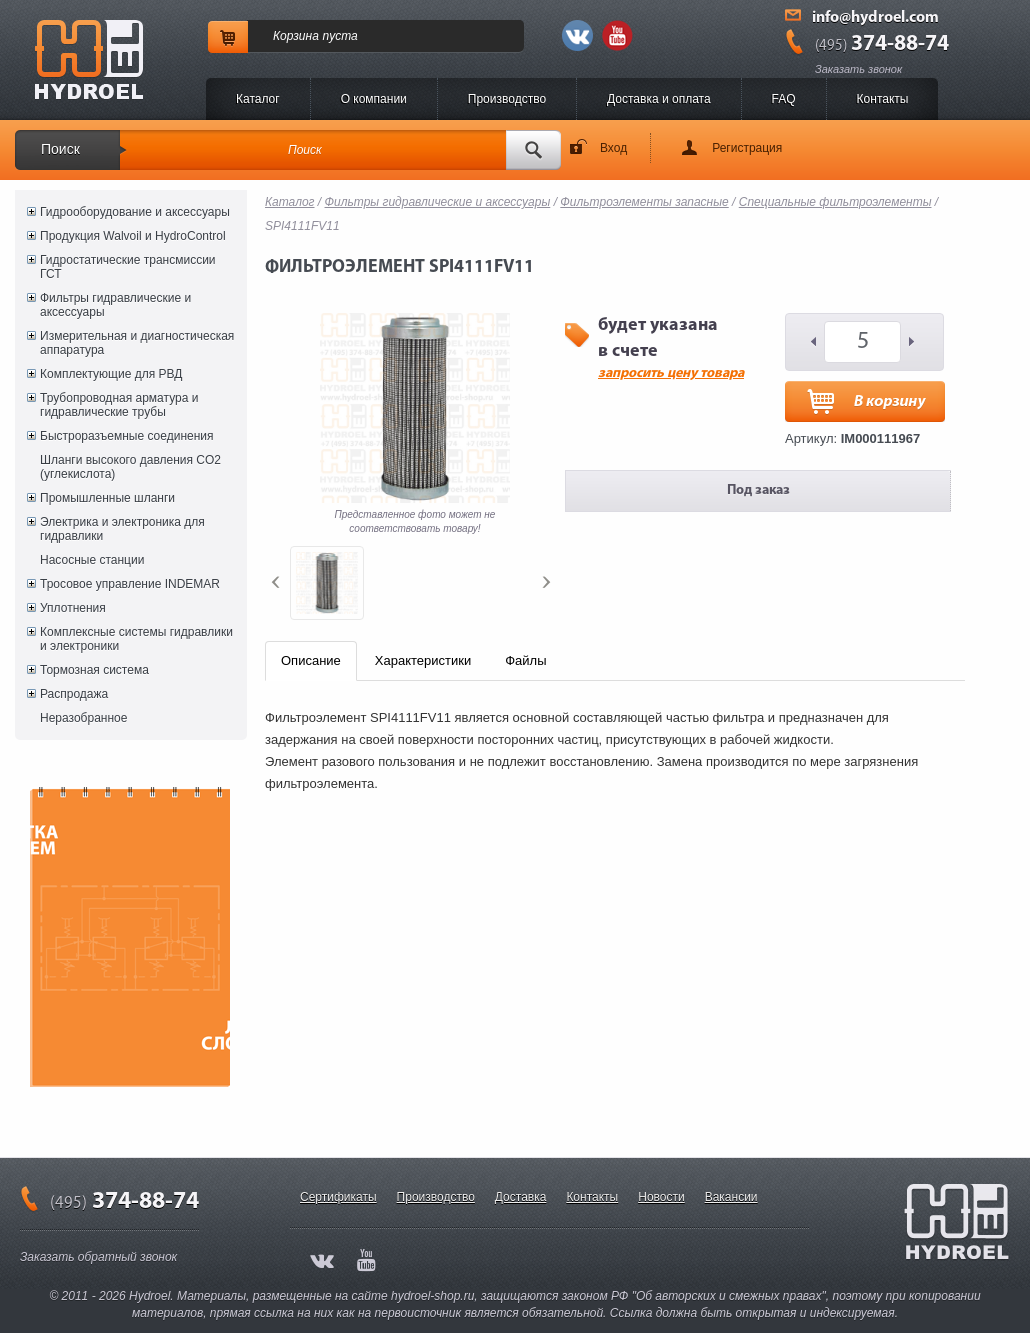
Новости (661, 1197)
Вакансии (731, 1197)
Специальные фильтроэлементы (835, 202)
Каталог (258, 99)
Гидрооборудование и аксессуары (135, 212)
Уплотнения (73, 608)
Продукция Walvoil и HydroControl (133, 236)
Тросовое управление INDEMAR (130, 584)
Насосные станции (92, 560)
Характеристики (423, 660)
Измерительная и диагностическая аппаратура (137, 343)
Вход (613, 148)
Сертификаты (338, 1197)
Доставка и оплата (659, 99)
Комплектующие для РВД (111, 374)
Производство (507, 99)
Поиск (60, 149)
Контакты (883, 99)
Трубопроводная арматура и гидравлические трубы (119, 405)
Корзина (296, 36)
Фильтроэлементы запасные (644, 202)
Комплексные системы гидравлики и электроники (136, 639)
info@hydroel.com (875, 18)
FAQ (784, 99)
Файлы (525, 660)
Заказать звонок (858, 69)
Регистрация (747, 148)
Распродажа (74, 694)
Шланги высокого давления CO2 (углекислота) (130, 467)
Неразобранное (83, 718)
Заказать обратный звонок (98, 1257)
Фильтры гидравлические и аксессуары (115, 305)
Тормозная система (94, 670)
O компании (374, 99)
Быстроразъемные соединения (127, 436)
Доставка (521, 1197)
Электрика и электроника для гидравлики (122, 529)
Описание (311, 660)
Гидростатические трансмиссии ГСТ (128, 267)
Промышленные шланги (107, 498)
